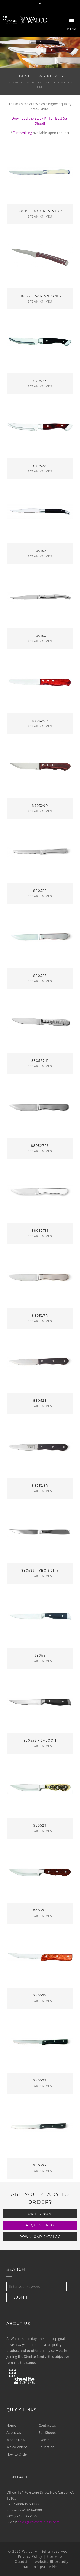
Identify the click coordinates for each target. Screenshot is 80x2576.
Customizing (22, 132)
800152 (39, 551)
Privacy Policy (30, 2556)
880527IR (40, 1061)
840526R (40, 721)
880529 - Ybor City (40, 1570)
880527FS (40, 1146)
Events (44, 2439)
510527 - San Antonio (40, 296)
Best (40, 86)
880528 (40, 1401)
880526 (40, 891)
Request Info (40, 2225)
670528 (40, 466)
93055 (40, 1655)
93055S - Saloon (39, 1740)
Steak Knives (58, 82)
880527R (40, 1316)
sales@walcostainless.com (39, 2522)
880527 (40, 976)
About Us (13, 2432)
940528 (40, 1910)
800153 (39, 636)
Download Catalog (40, 2237)
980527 (40, 2165)
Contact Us (47, 2425)
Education (46, 2447)
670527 (40, 381)
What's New (15, 2439)
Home (14, 82)
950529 (40, 2080)
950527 (40, 1995)
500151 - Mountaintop (40, 211)
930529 (40, 1825)
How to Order (17, 2454)
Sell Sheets (47, 2432)
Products (32, 82)
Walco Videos (17, 2447)
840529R (40, 806)
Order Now (40, 2214)
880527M (40, 1231)
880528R (40, 1485)
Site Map (54, 2556)
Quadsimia (24, 2561)
